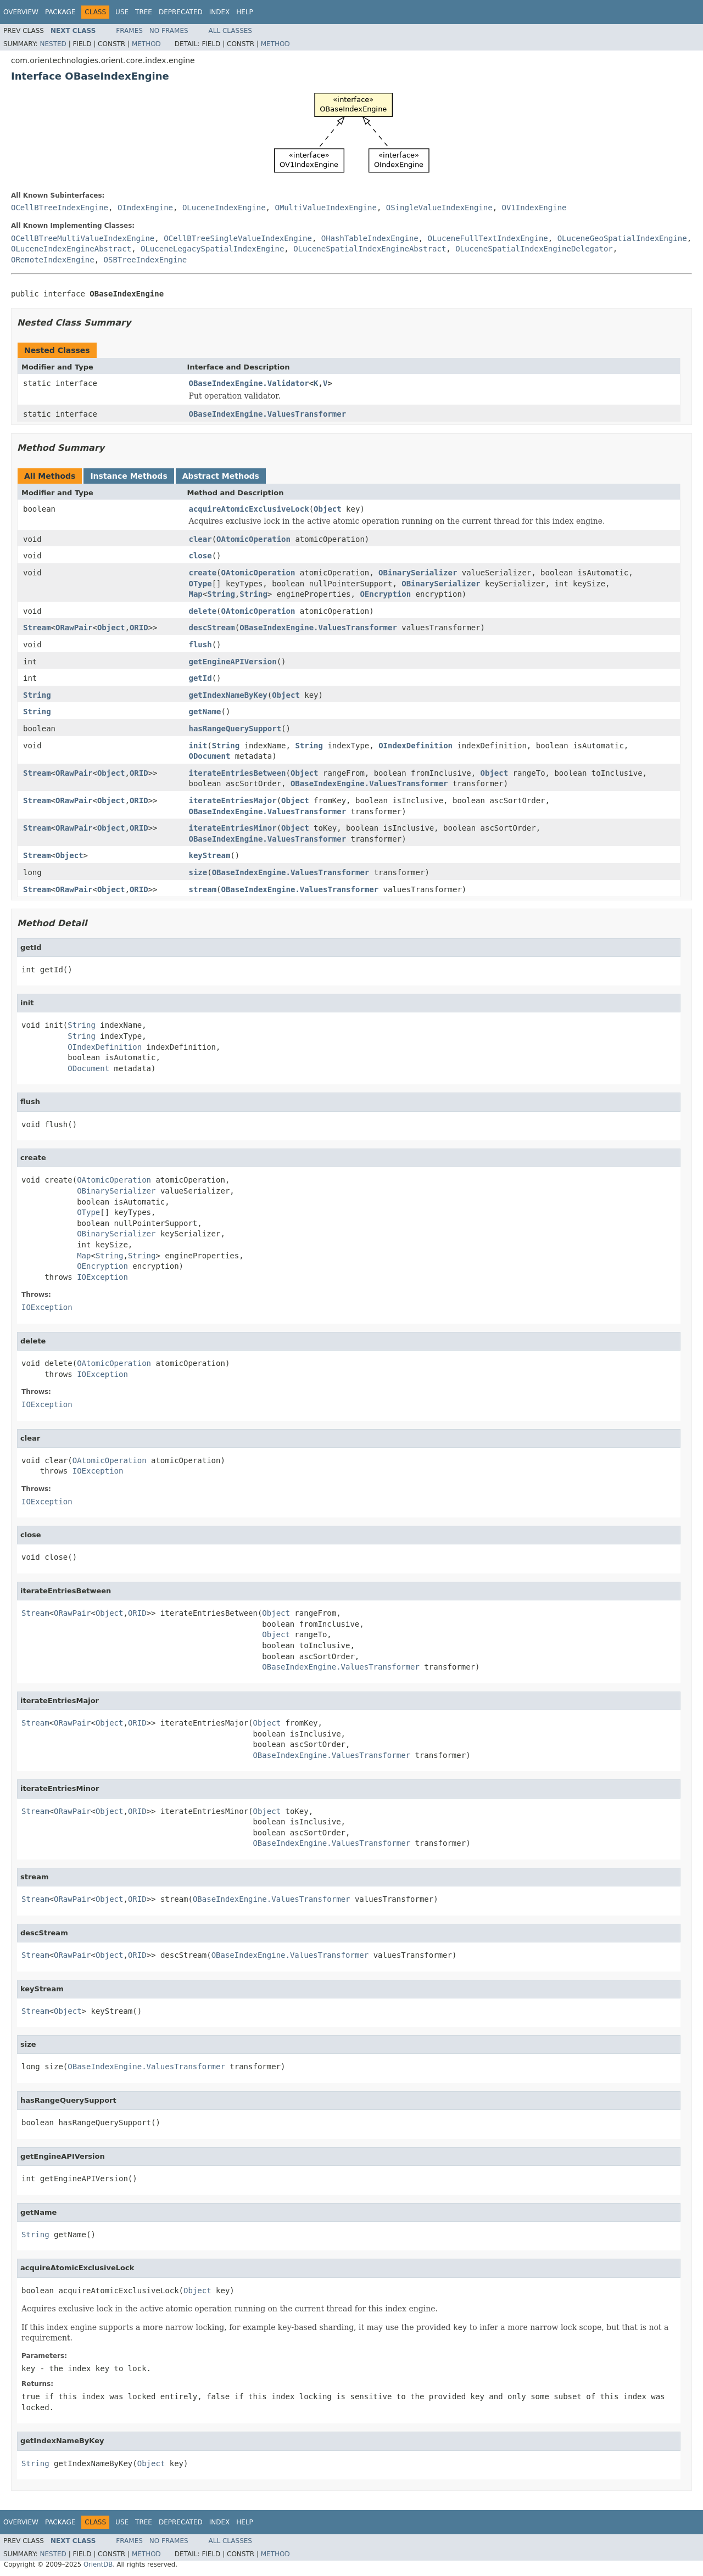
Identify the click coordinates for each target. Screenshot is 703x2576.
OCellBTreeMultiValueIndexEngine (82, 238)
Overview (20, 12)
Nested (53, 44)
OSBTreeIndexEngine (145, 259)
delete (203, 611)
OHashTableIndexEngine (370, 238)
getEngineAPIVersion (233, 661)
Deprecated (181, 12)
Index (219, 12)
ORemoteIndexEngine (52, 259)
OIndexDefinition (415, 745)
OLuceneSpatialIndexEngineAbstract (369, 248)
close (200, 555)
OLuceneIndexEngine (224, 207)
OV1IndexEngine (534, 207)
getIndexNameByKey (228, 695)
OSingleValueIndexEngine (439, 207)
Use (122, 12)
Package (60, 12)
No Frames (168, 31)
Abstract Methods (220, 476)
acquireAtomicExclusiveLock (249, 509)
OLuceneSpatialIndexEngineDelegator (534, 248)
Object (328, 509)
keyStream (210, 855)
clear (200, 539)
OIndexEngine (145, 207)
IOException (102, 1277)
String (221, 594)
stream (203, 889)
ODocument (210, 756)
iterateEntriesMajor (233, 800)
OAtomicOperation (253, 539)
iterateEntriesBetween (237, 773)
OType (200, 583)
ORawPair (73, 627)
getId (200, 678)
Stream (37, 627)
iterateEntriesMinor (233, 828)
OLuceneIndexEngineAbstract (71, 248)
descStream (212, 627)
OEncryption (385, 594)
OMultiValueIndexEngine (325, 207)
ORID (139, 627)
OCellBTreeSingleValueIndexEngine (238, 238)
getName (205, 711)
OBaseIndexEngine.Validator (249, 383)
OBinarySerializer (417, 572)
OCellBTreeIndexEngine (59, 207)
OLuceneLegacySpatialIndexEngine (212, 248)
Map (196, 594)
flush (200, 644)
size (198, 872)
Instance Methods (128, 476)
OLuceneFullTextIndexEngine (488, 238)
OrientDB (98, 2564)
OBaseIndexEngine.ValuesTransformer (268, 414)
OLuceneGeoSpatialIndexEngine (622, 238)
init (198, 745)
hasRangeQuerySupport (235, 728)
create (203, 572)
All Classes (230, 31)
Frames (129, 31)
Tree (143, 12)
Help (244, 12)
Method (146, 44)
